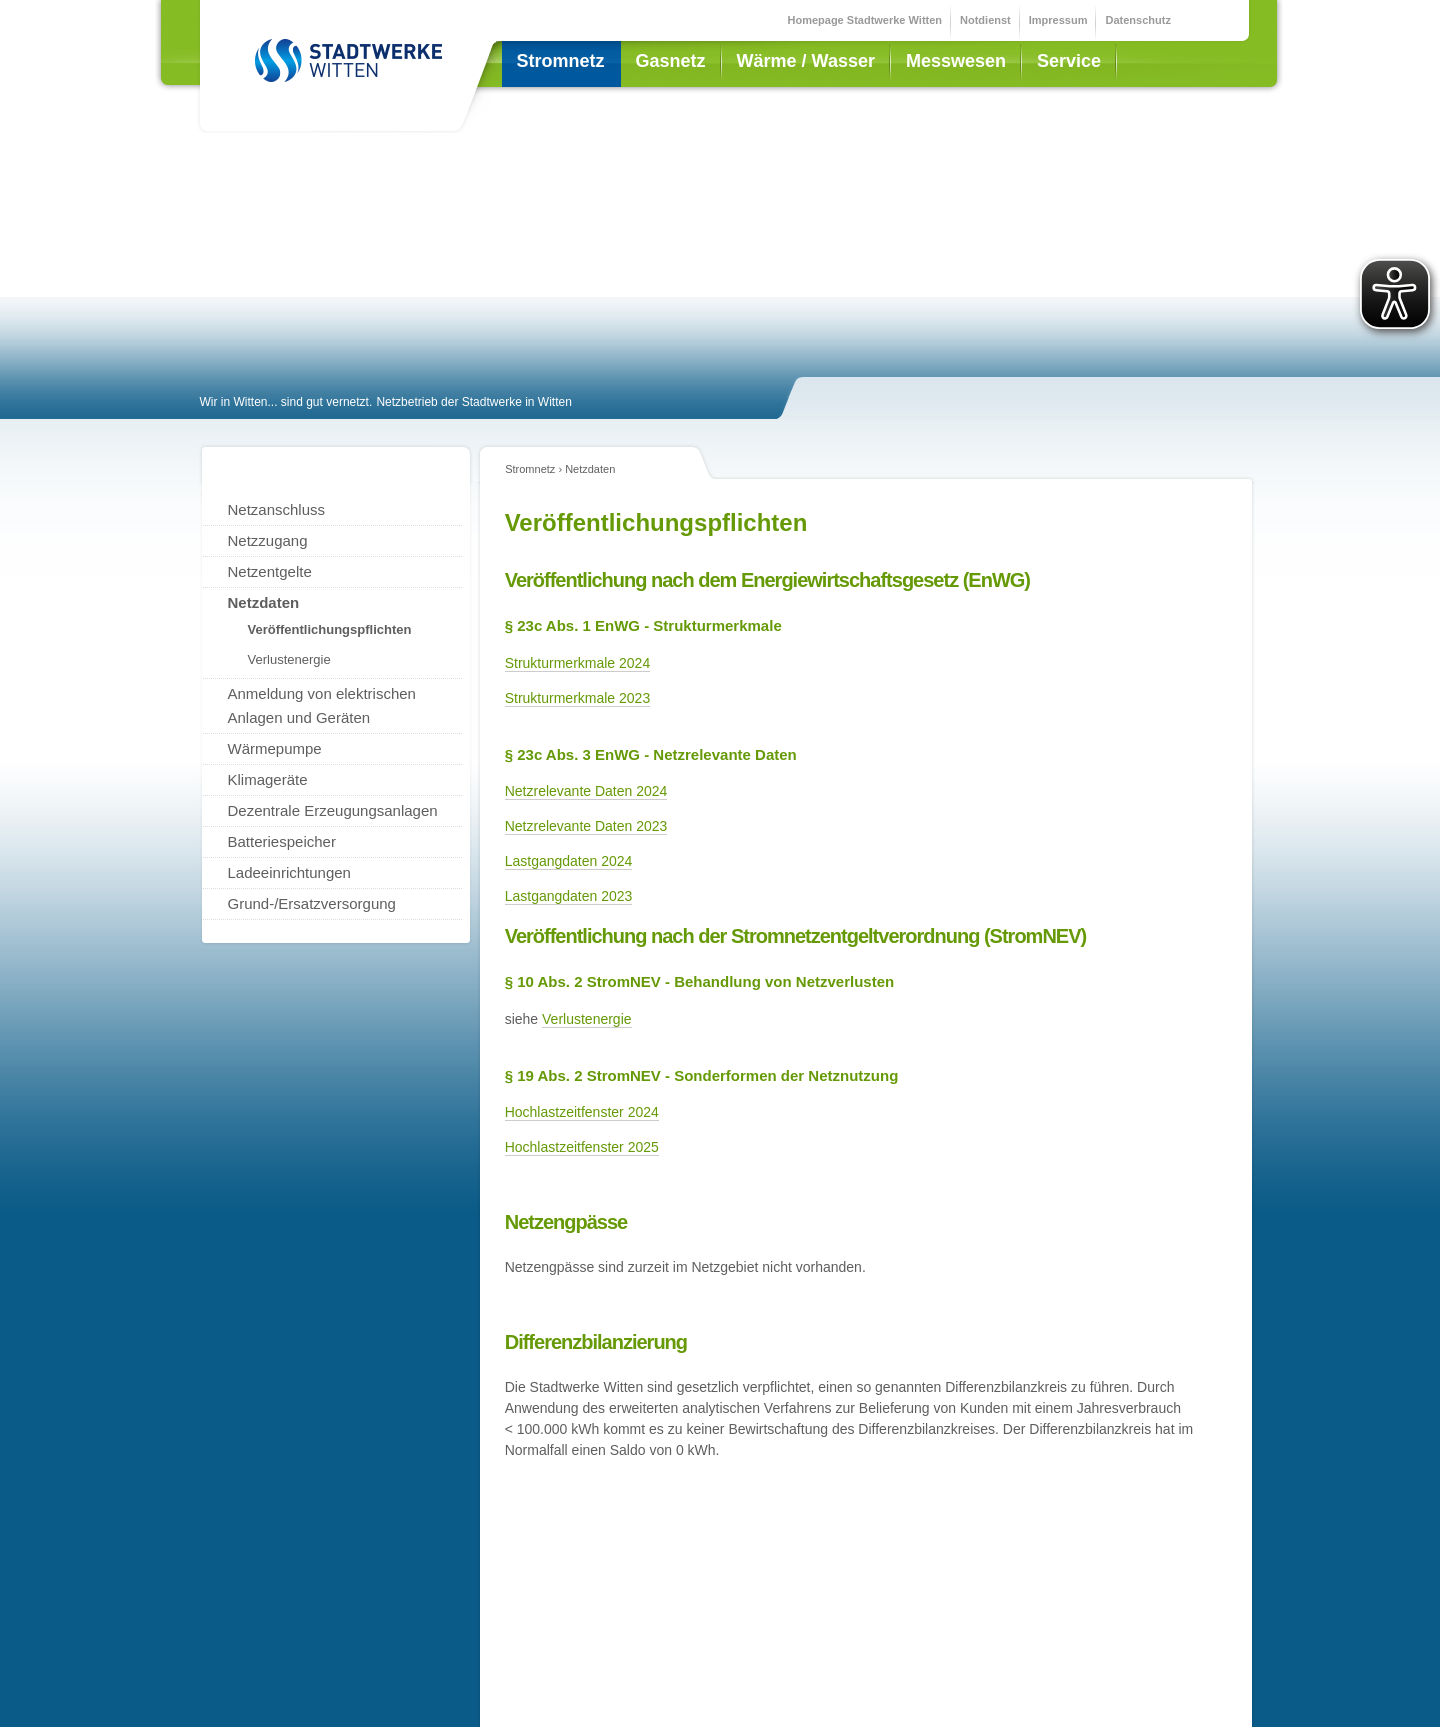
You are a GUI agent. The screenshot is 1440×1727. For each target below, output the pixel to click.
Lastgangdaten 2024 (569, 861)
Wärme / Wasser (806, 61)
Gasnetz (671, 61)
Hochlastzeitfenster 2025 (582, 1147)
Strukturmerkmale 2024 (578, 663)
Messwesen (956, 61)
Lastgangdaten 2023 (569, 896)
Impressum (1058, 20)
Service (1069, 61)
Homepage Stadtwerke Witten (865, 20)
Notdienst (985, 20)
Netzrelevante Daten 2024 (586, 791)
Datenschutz (1137, 20)
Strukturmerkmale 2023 (578, 698)
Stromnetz (561, 61)
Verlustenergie (587, 1019)
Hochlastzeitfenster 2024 (582, 1112)
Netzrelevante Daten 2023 (586, 826)
